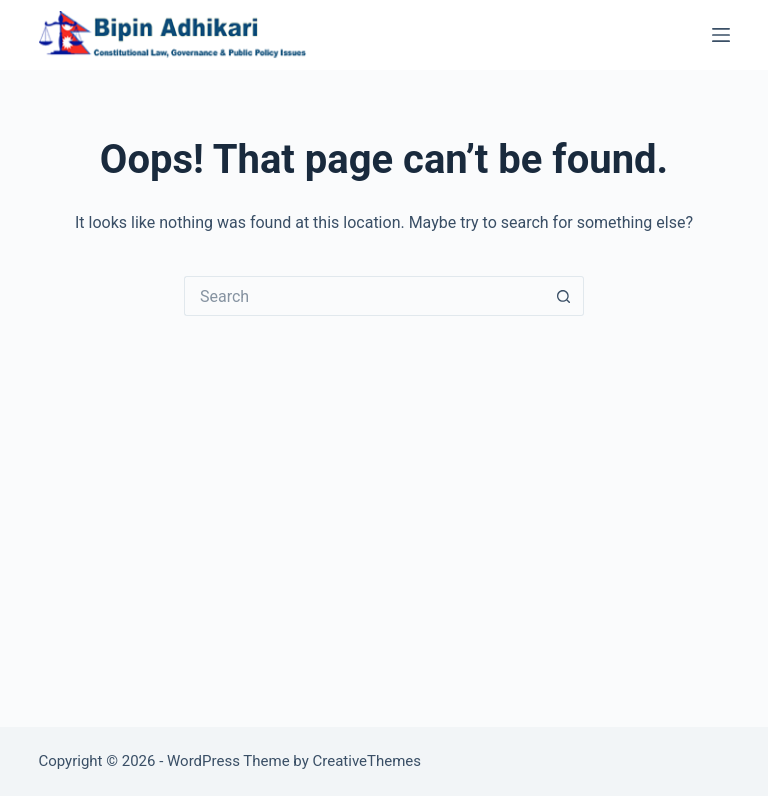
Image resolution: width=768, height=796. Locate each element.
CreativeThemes (367, 761)
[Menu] (721, 35)
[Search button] (564, 296)
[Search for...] (364, 296)
